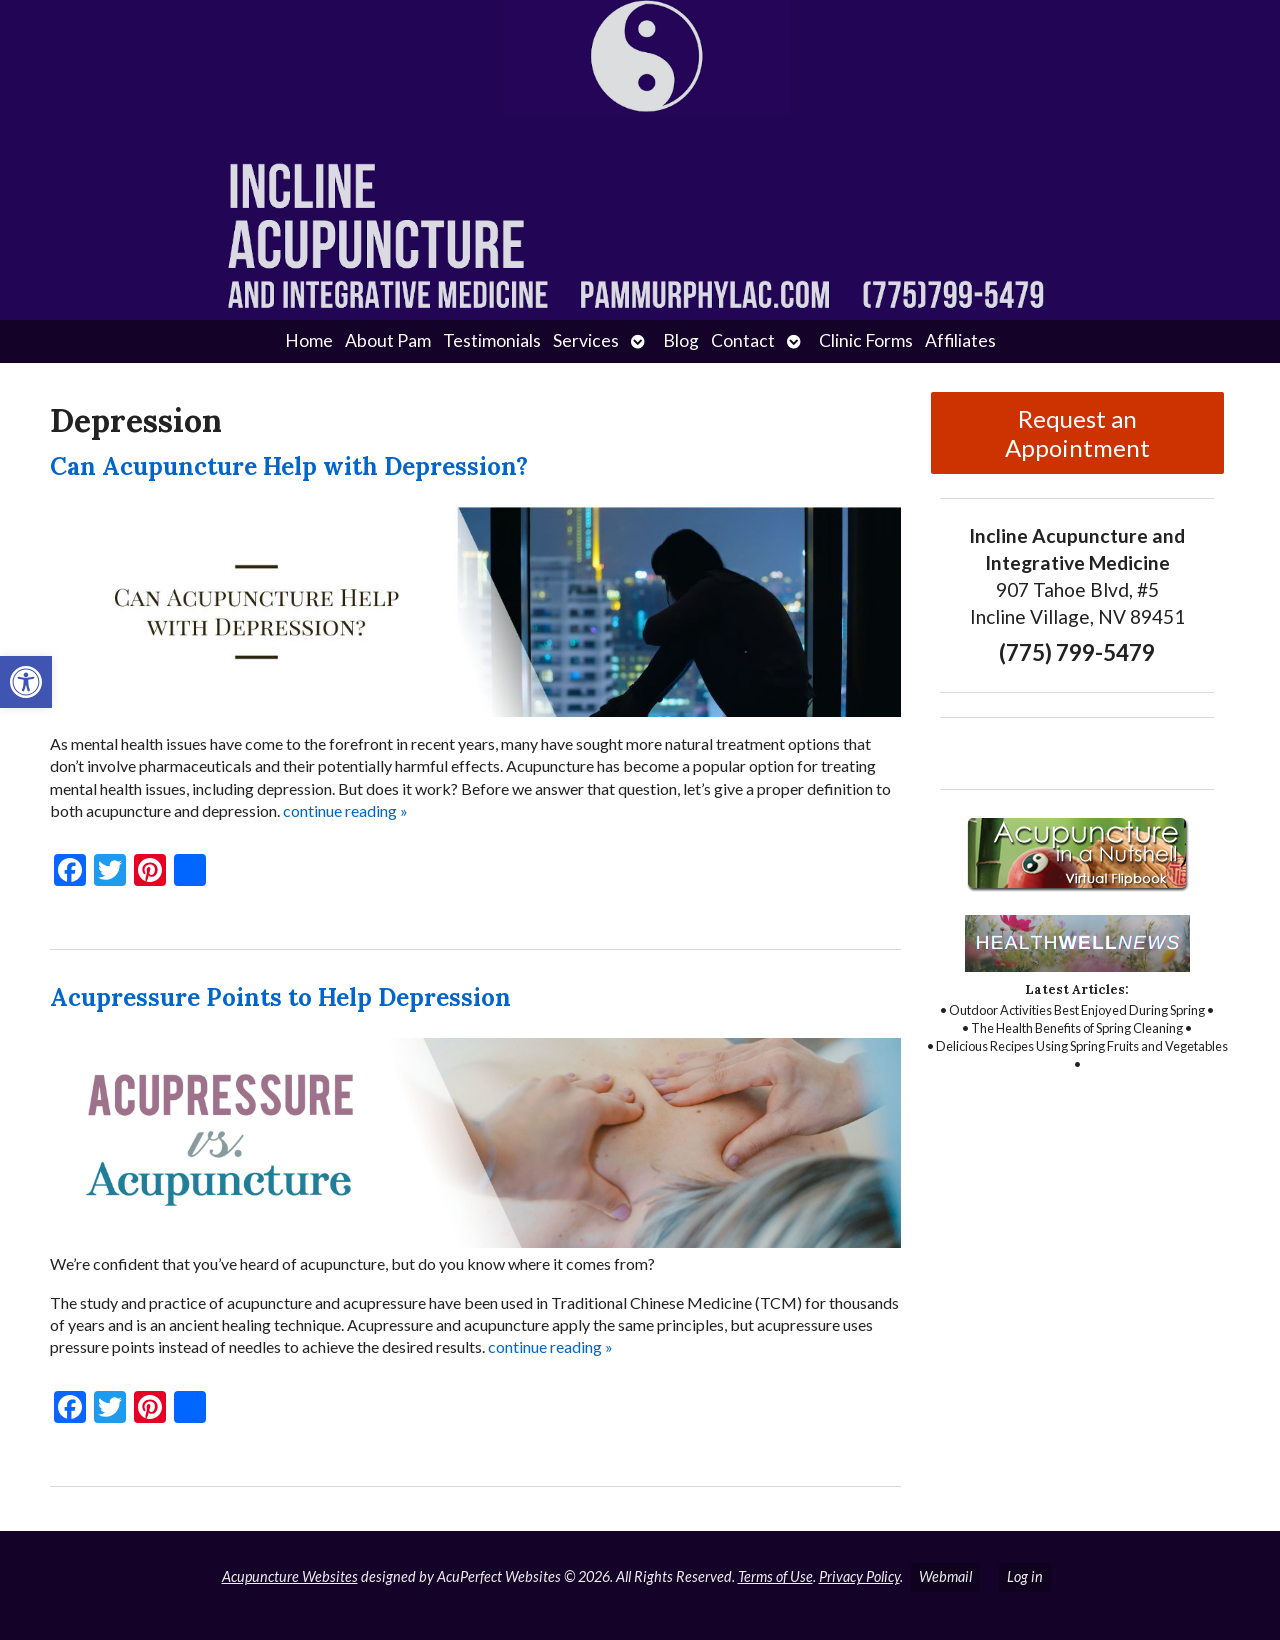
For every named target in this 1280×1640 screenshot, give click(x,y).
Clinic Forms (866, 340)
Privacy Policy (859, 1576)
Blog (681, 340)
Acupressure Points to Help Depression (280, 997)
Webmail (945, 1576)
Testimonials (492, 340)
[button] (26, 682)
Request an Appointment (1077, 433)
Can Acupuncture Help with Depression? (289, 466)
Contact (743, 340)
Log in (1025, 1576)
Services (586, 340)
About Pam (388, 340)
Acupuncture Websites (290, 1576)
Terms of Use (775, 1576)
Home (309, 340)
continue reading (345, 810)
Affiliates (960, 340)
